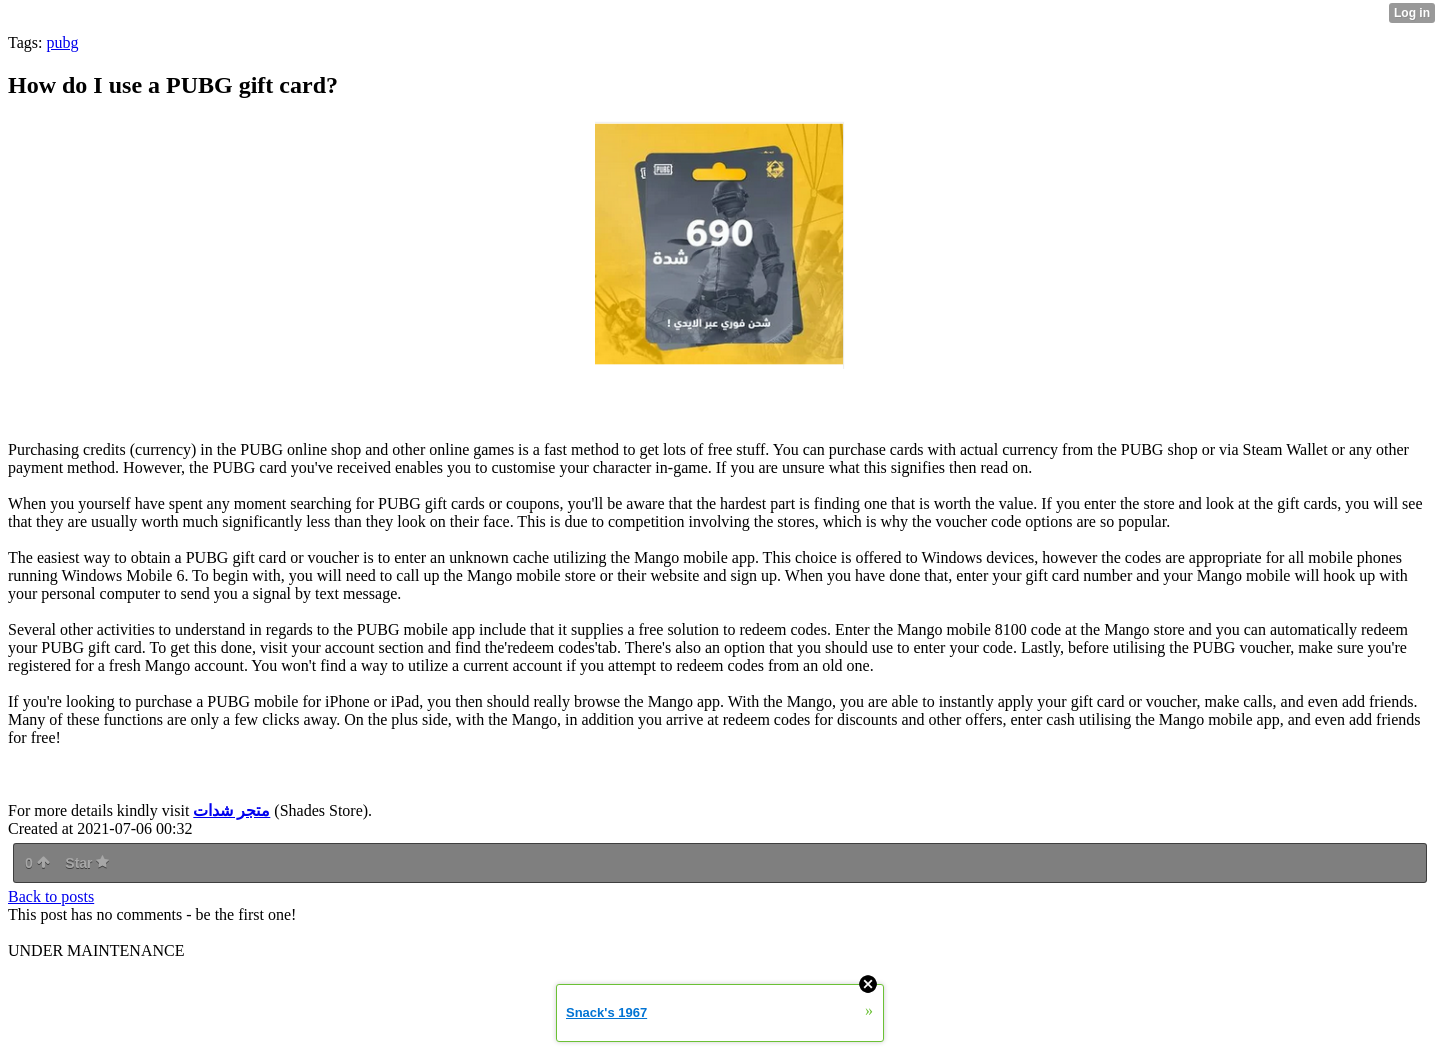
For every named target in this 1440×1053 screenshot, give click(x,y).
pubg (62, 42)
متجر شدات (231, 810)
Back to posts (51, 896)
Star (87, 863)
